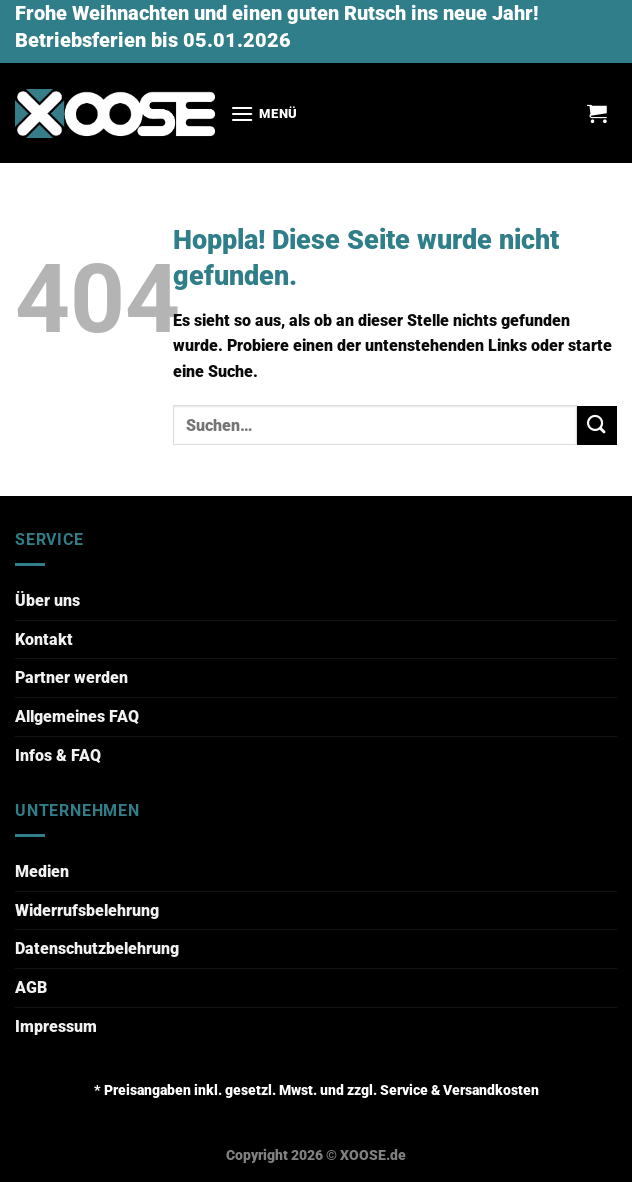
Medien (42, 871)
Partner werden (71, 677)
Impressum (56, 1026)
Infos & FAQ (58, 755)
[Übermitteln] (597, 425)
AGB (31, 987)
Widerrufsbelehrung (87, 910)
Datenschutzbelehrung (97, 948)
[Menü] (264, 113)
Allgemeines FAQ (77, 716)
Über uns (47, 600)
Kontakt (44, 639)
